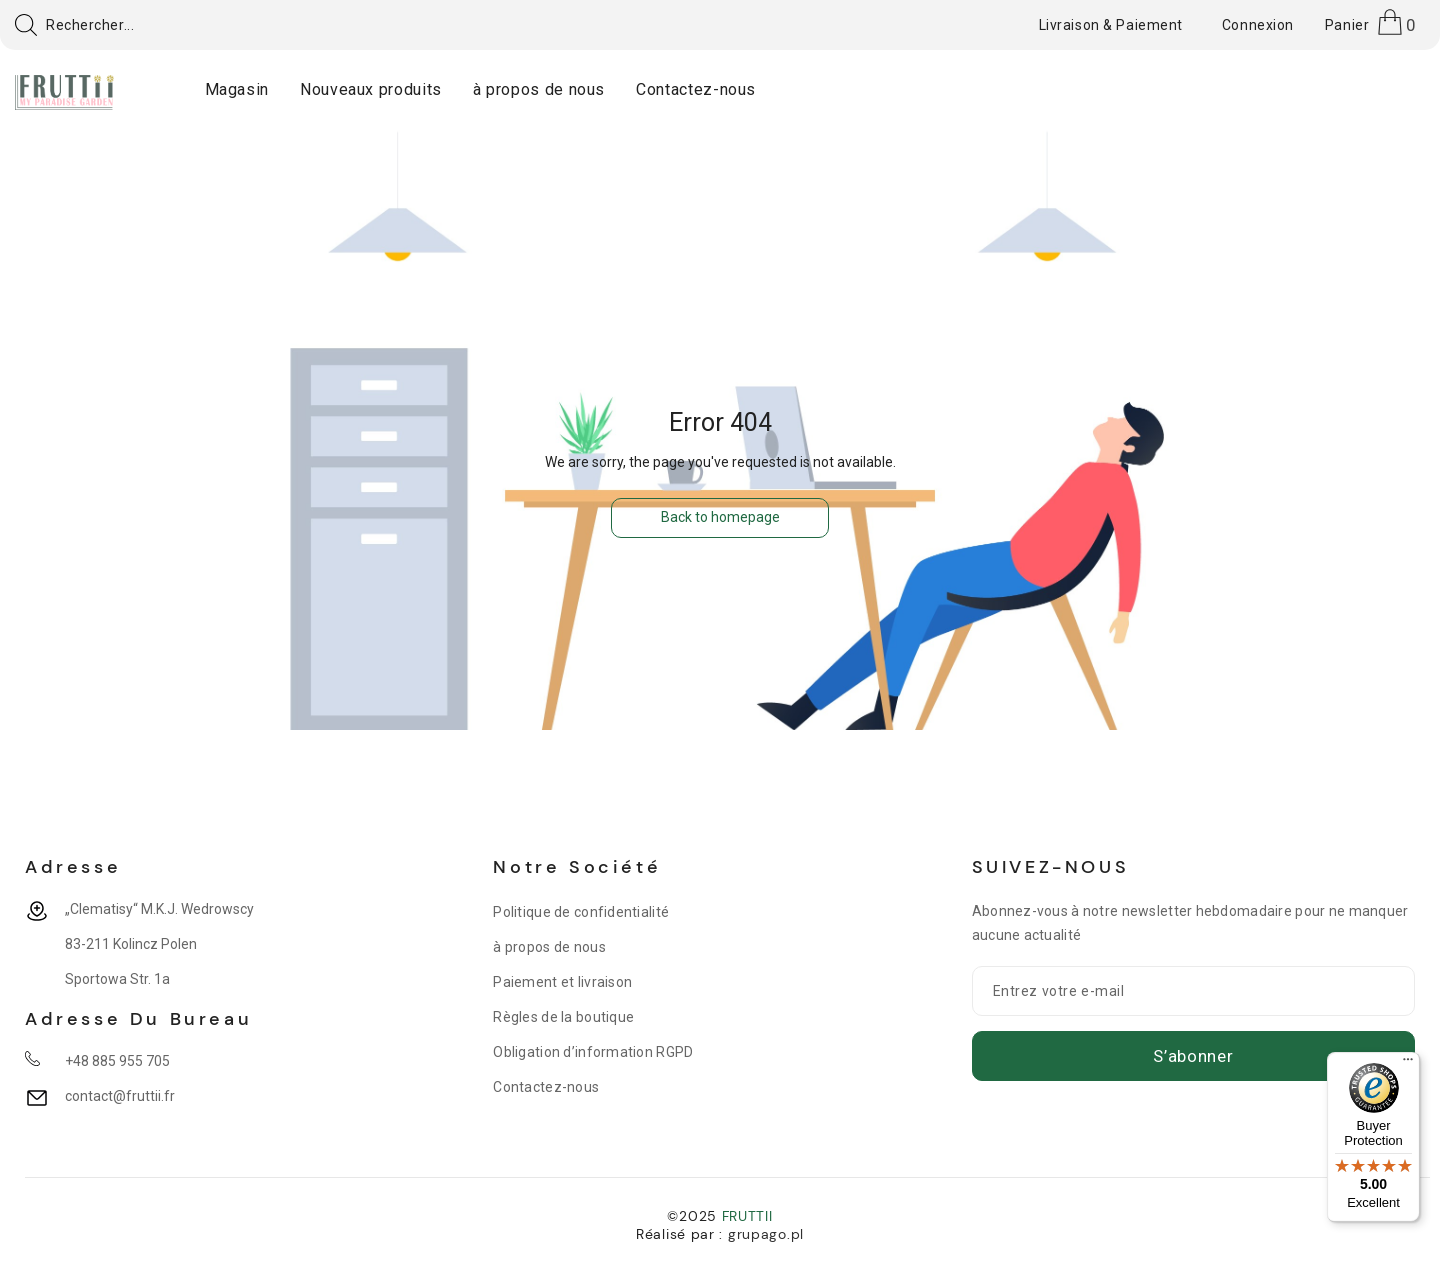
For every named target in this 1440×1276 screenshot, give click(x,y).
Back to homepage (720, 517)
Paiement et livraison (562, 982)
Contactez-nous (546, 1087)
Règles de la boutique (563, 1017)
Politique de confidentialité (581, 912)
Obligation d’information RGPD (593, 1052)
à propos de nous (549, 947)
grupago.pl (766, 1234)
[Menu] (1408, 1064)
